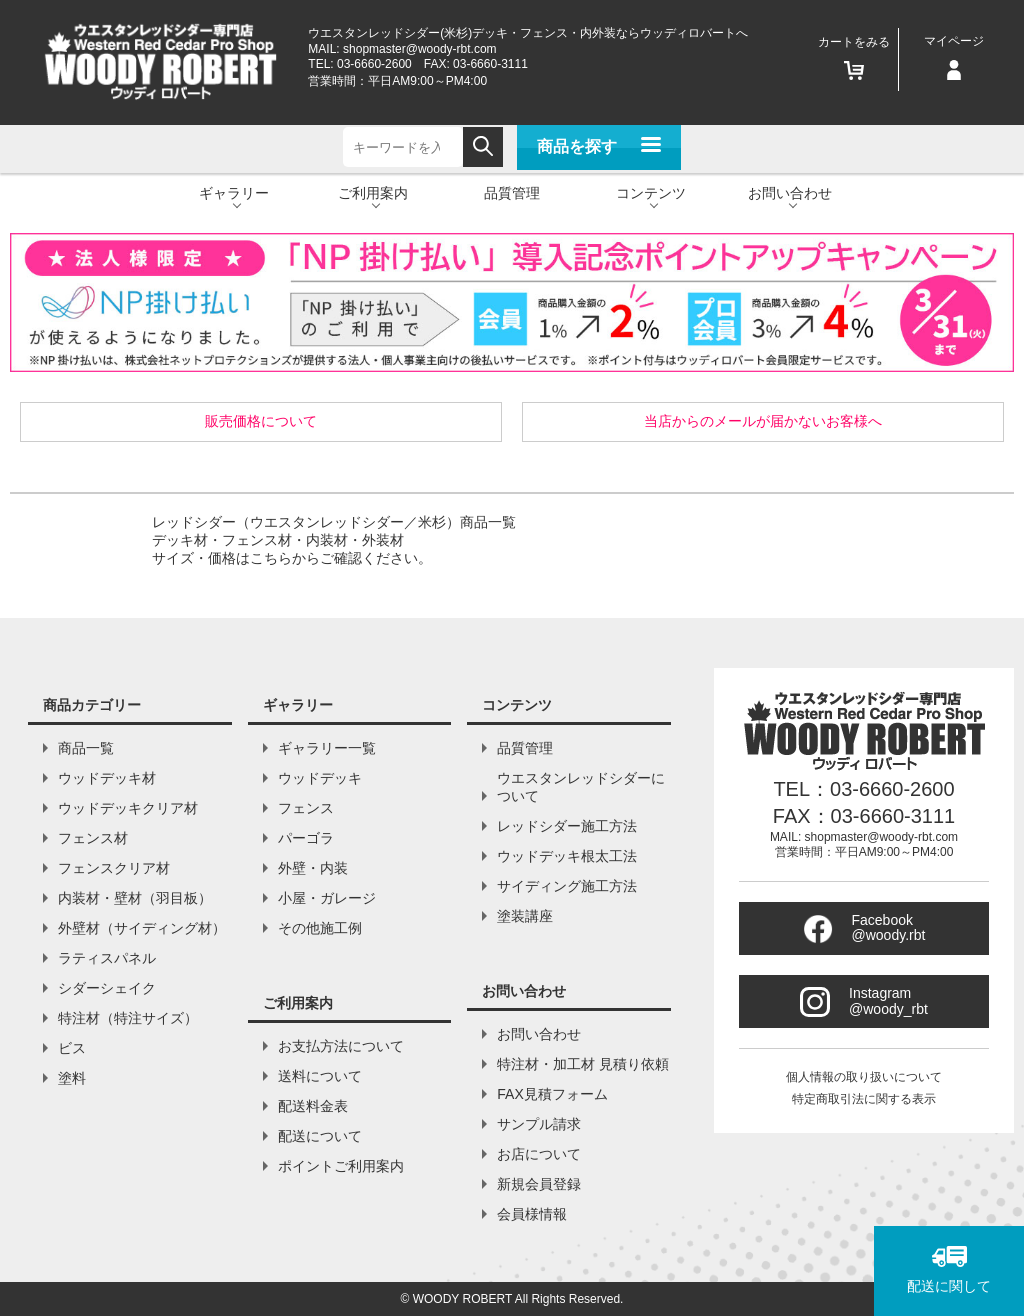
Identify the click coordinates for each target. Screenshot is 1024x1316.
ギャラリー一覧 (327, 748)
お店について (539, 1154)
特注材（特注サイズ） (128, 1018)
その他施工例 (320, 928)
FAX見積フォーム (552, 1094)
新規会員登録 (539, 1184)
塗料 (72, 1078)
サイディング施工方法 (567, 886)
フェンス (306, 808)
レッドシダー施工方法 (567, 826)
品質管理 (512, 193)
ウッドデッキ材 (107, 778)
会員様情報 (532, 1214)
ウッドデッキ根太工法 (567, 856)
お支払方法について (341, 1046)
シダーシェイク (107, 988)
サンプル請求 (539, 1124)
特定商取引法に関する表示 (864, 1099)
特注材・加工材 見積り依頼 (583, 1064)
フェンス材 (93, 838)
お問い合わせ (539, 1034)
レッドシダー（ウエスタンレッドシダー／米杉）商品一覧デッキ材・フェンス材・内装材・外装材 (334, 540)
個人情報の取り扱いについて (864, 1077)
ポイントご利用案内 (341, 1166)
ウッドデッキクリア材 (128, 808)
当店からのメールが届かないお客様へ (763, 421)
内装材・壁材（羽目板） (135, 898)
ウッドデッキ (320, 778)
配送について (320, 1136)
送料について (320, 1076)
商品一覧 (86, 748)
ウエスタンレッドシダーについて (581, 787)
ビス (72, 1048)
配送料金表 (313, 1106)
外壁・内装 (313, 868)
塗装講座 (525, 916)
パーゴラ (306, 838)
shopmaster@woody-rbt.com (420, 49)
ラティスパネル (107, 958)
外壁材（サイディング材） (142, 928)
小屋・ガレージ (327, 898)
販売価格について (261, 421)
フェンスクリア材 (114, 868)
